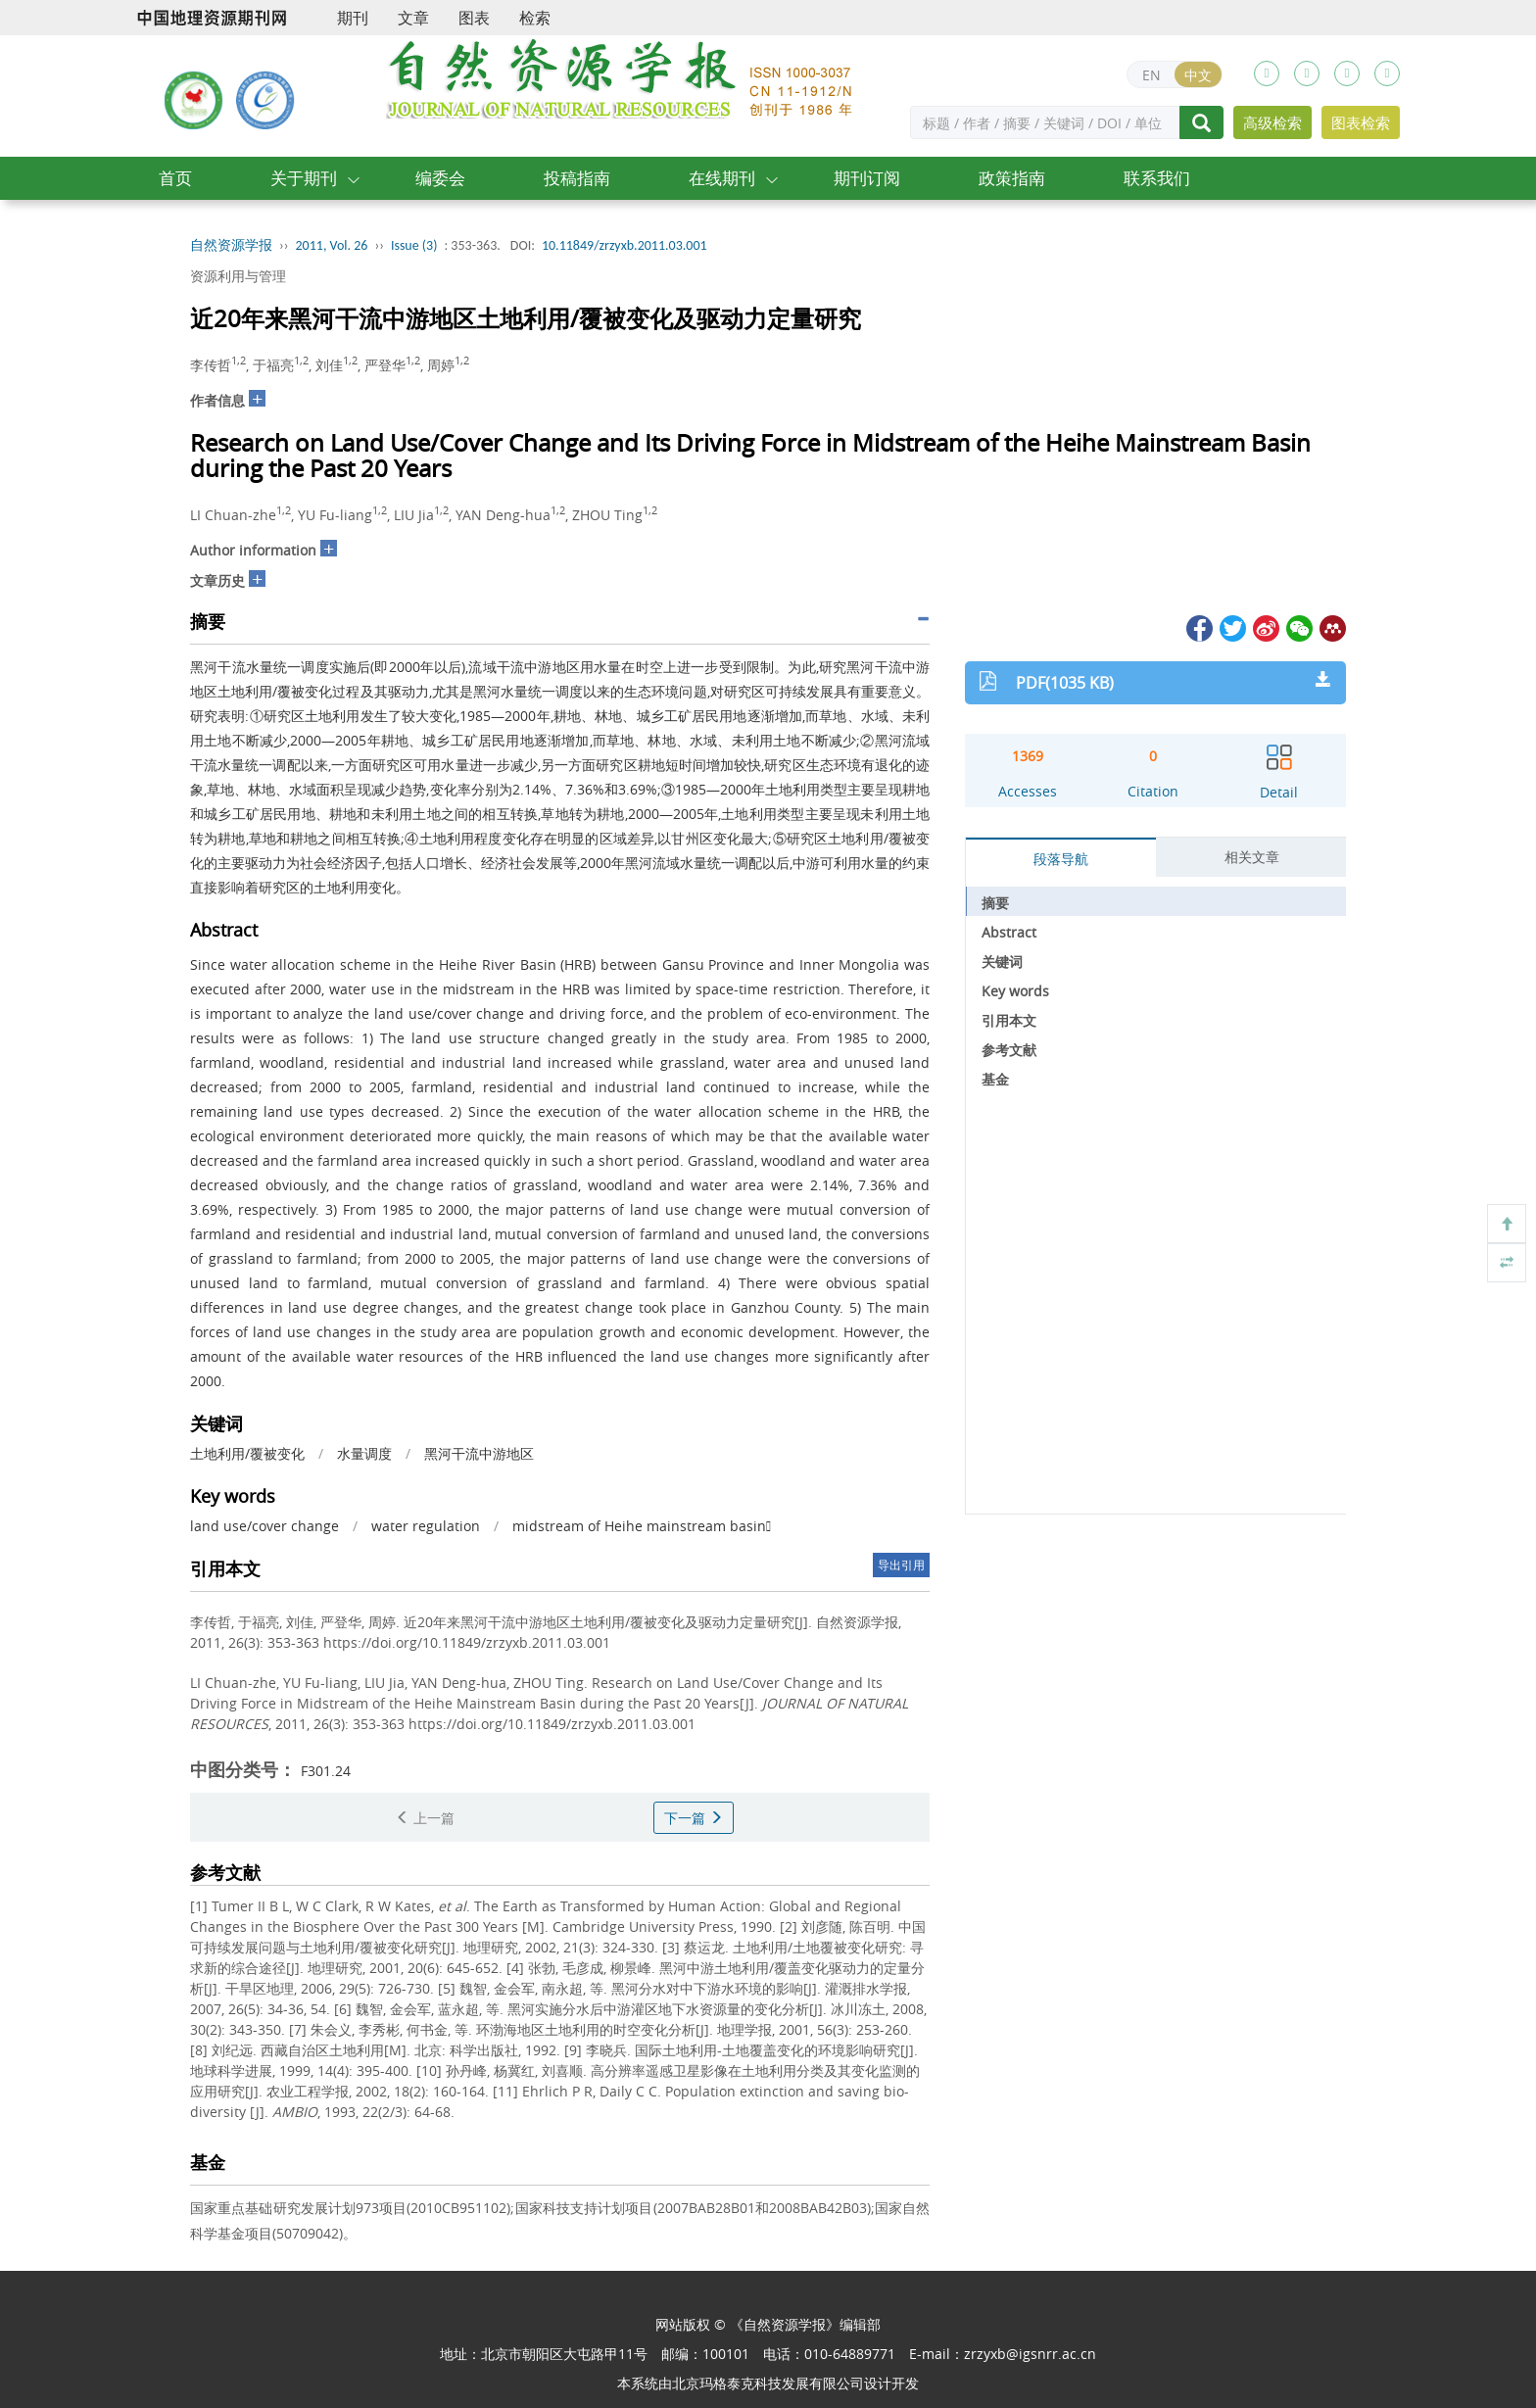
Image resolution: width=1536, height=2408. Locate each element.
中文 (1198, 75)
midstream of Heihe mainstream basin (641, 1526)
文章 (413, 17)
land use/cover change (264, 1526)
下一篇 (693, 1817)
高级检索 (1272, 122)
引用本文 (1009, 1020)
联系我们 (1157, 178)
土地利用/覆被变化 (247, 1453)
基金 (995, 1079)
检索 (535, 17)
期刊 (352, 17)
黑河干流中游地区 (479, 1453)
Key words (1015, 991)
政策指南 (1012, 178)
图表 (474, 17)
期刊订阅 (867, 178)
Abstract (1009, 932)
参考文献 (1009, 1049)
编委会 (440, 178)
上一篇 (425, 1817)
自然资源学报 (231, 245)
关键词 (1002, 961)
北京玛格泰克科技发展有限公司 (768, 2383)
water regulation (425, 1526)
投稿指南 (577, 178)
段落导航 (1060, 858)
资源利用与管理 (238, 275)
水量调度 (364, 1453)
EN (1151, 75)
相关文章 (1251, 856)
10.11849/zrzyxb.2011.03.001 (624, 245)
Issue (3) (414, 245)
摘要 (995, 902)
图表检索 (1360, 122)
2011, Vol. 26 (332, 245)
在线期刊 (722, 178)
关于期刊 (303, 178)
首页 (175, 178)
